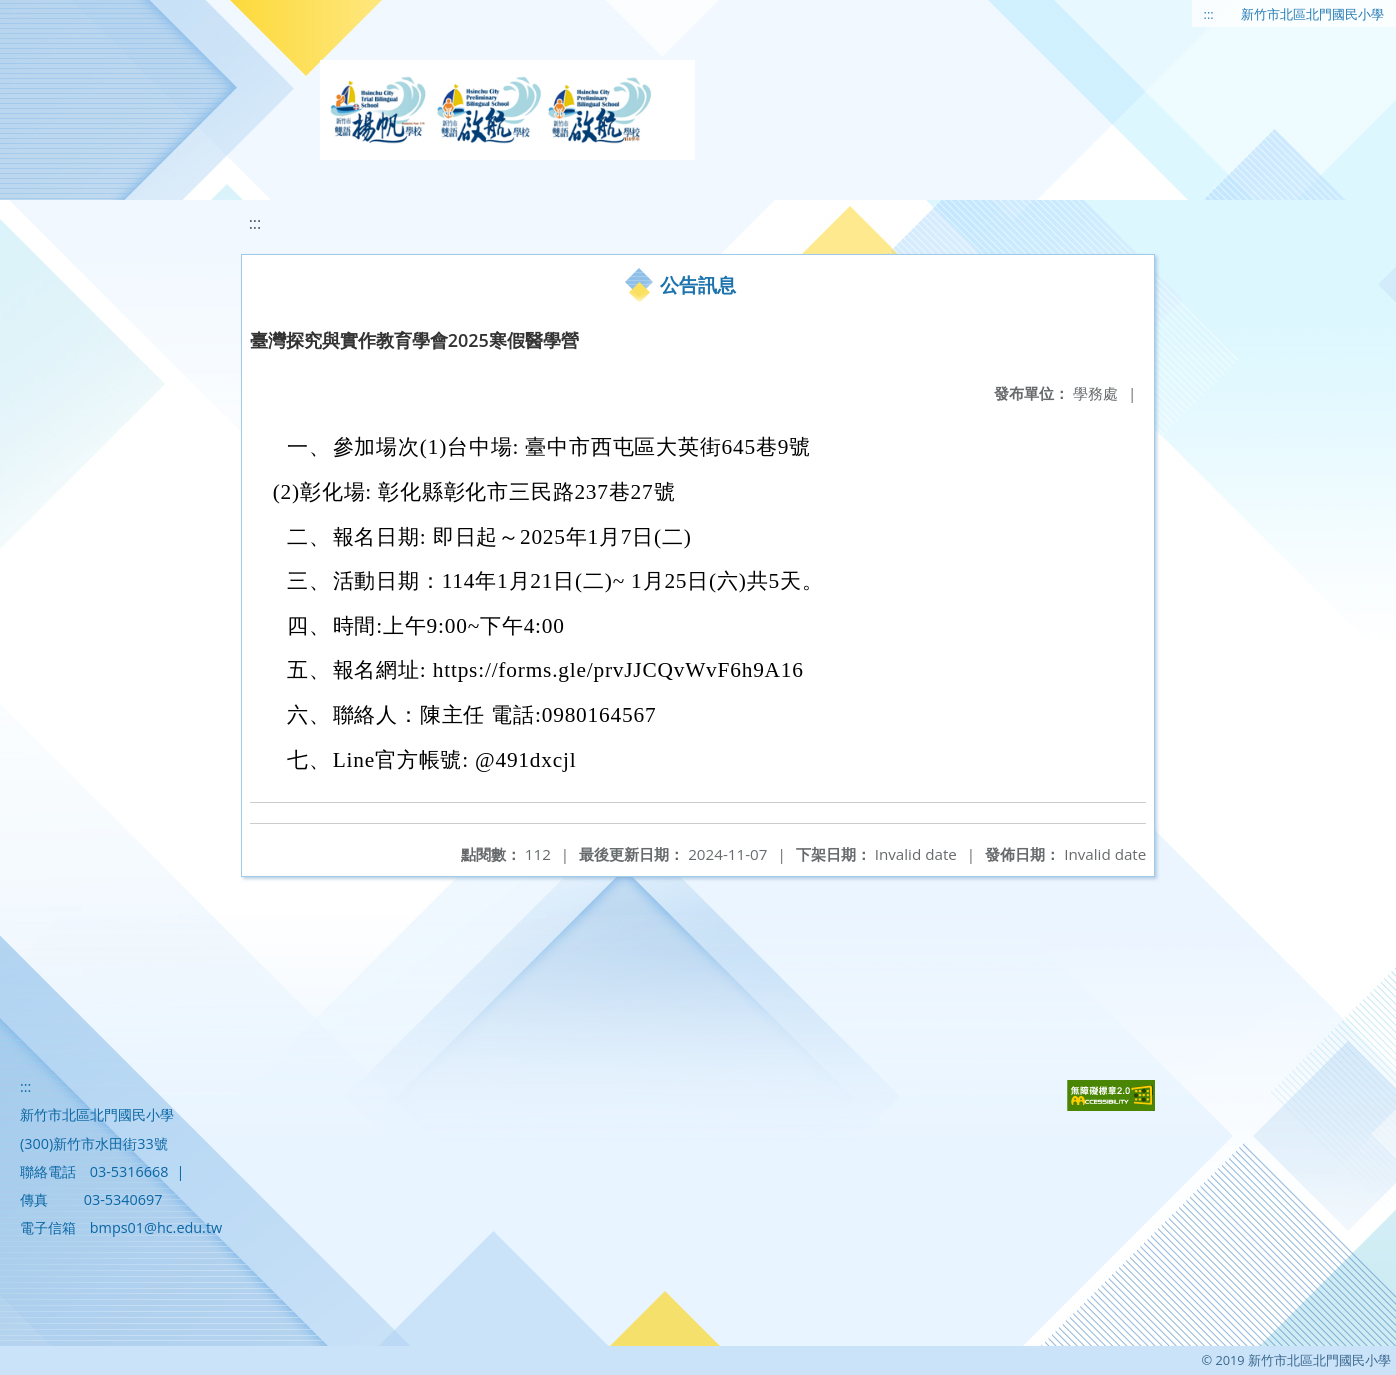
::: (1209, 14)
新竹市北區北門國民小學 (1312, 14)
